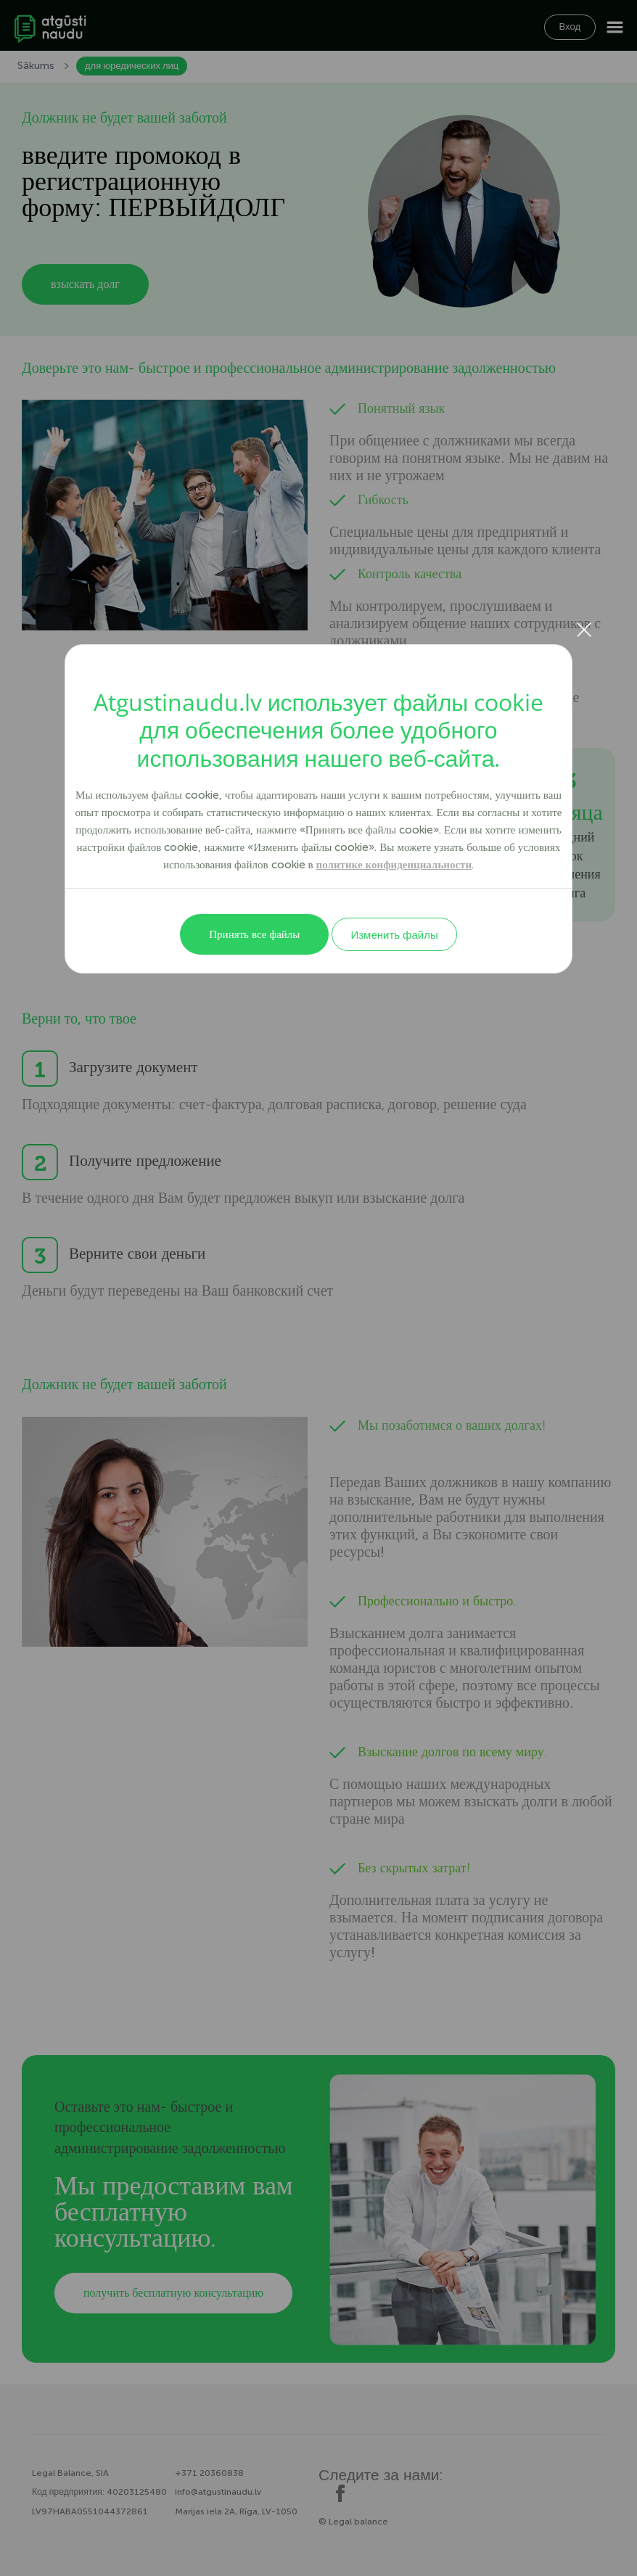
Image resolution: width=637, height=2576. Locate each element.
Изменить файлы (393, 934)
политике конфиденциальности (394, 864)
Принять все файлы (254, 934)
